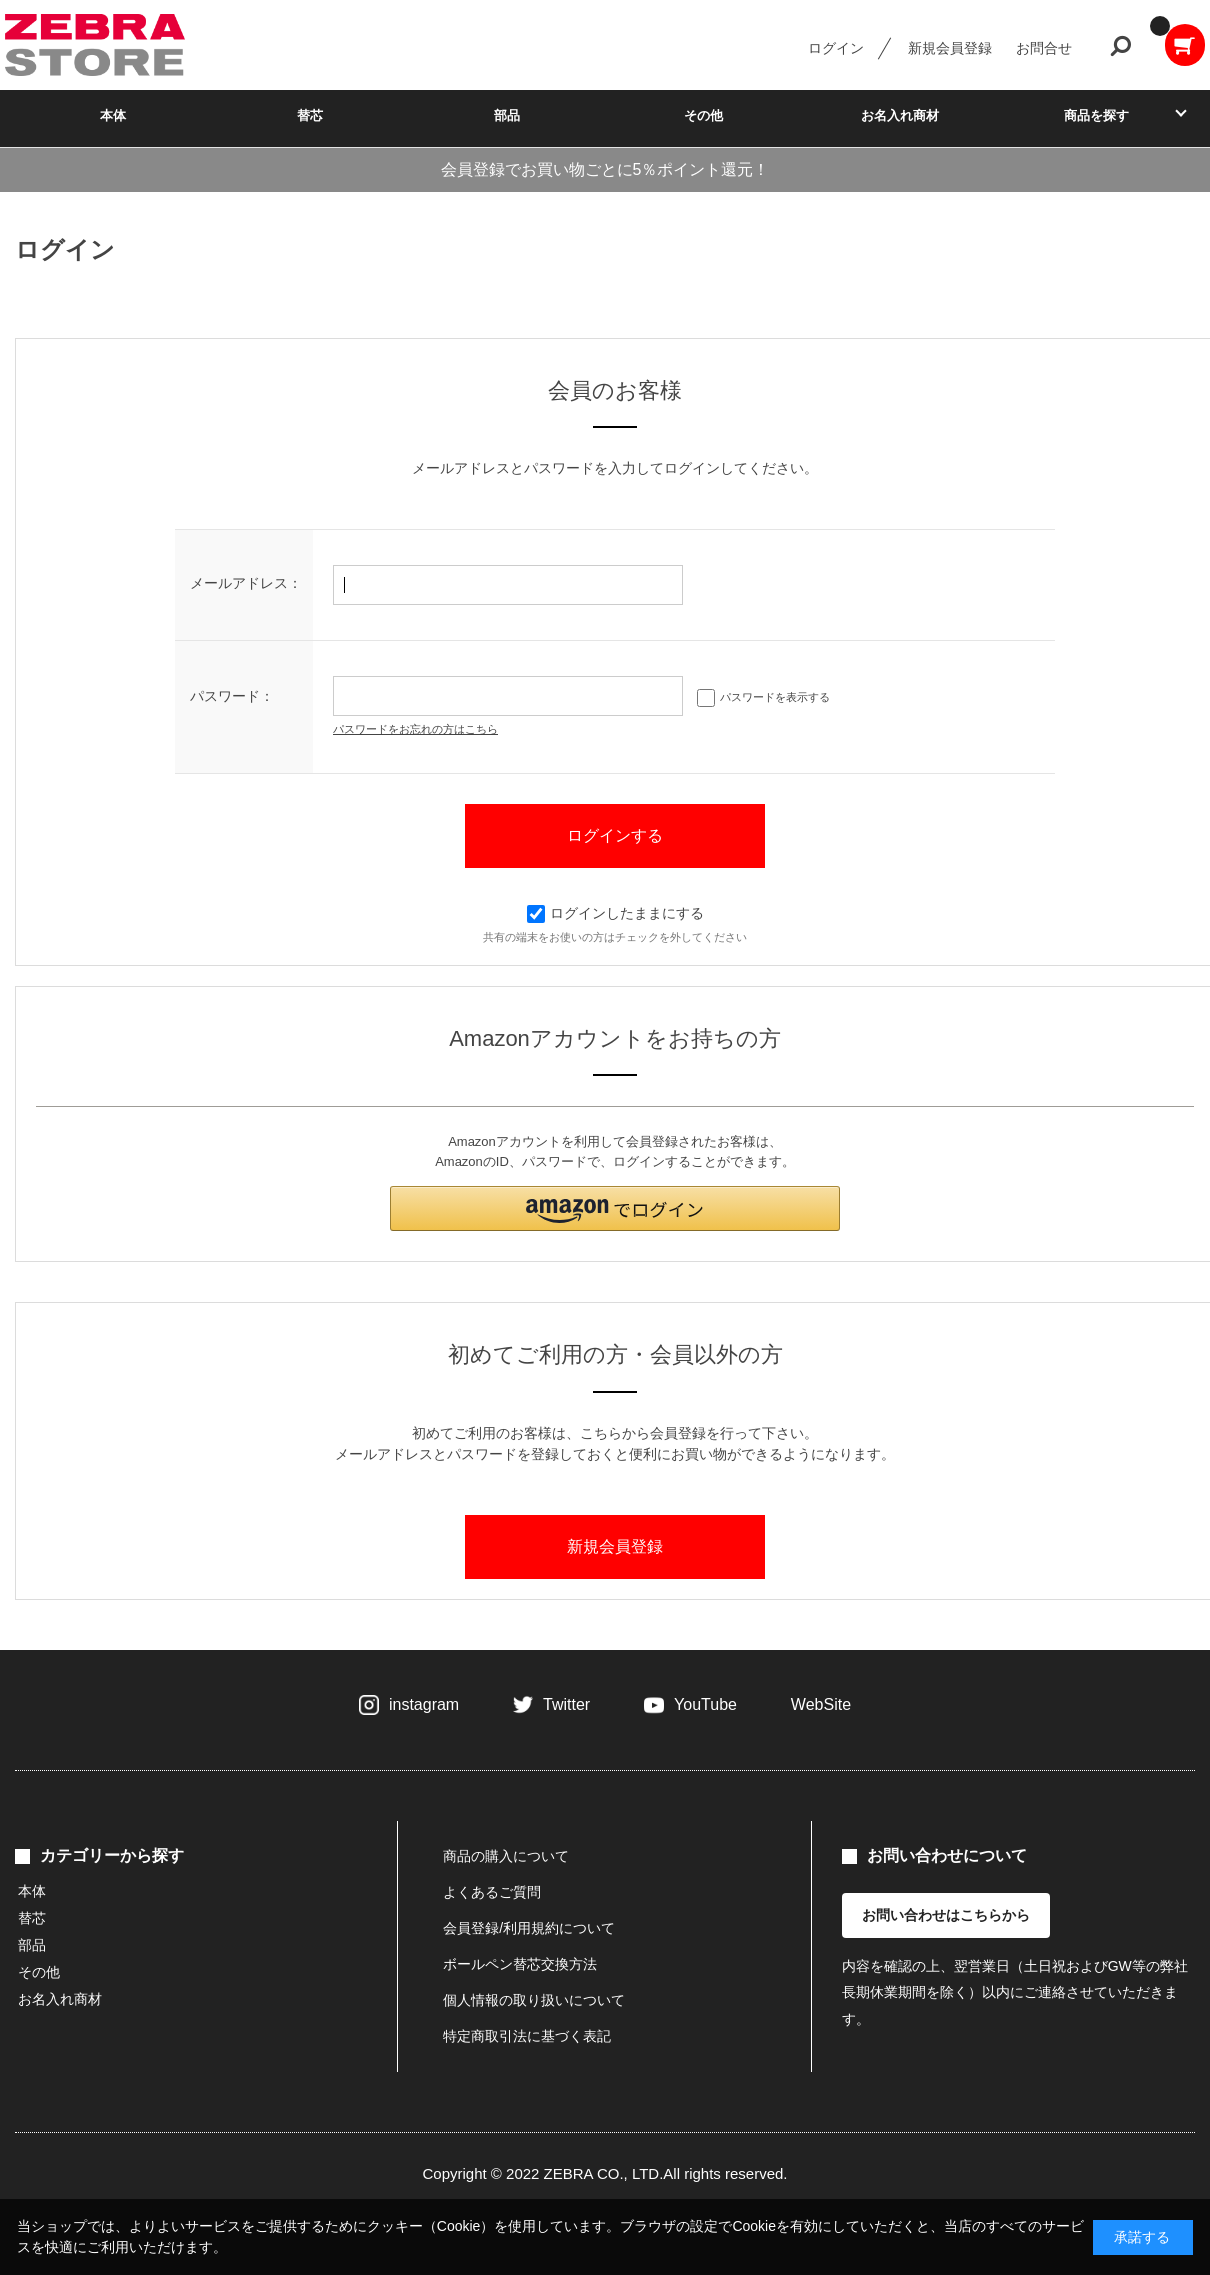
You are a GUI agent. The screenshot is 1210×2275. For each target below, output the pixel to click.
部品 (507, 115)
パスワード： (232, 696)
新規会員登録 (950, 48)
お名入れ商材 (900, 115)
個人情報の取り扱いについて (534, 2000)
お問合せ (1044, 48)
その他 (703, 115)
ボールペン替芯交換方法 (520, 1964)
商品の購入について (506, 1856)
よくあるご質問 (492, 1892)
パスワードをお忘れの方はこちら (415, 729)
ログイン (836, 48)
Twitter (566, 1704)
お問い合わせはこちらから (946, 1915)
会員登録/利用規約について (529, 1928)
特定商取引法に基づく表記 (527, 2036)
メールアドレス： (246, 583)
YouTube (705, 1704)
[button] (615, 1208)
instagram (424, 1704)
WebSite (821, 1704)
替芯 (310, 115)
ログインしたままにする (615, 913)
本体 (113, 115)
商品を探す (1096, 115)
